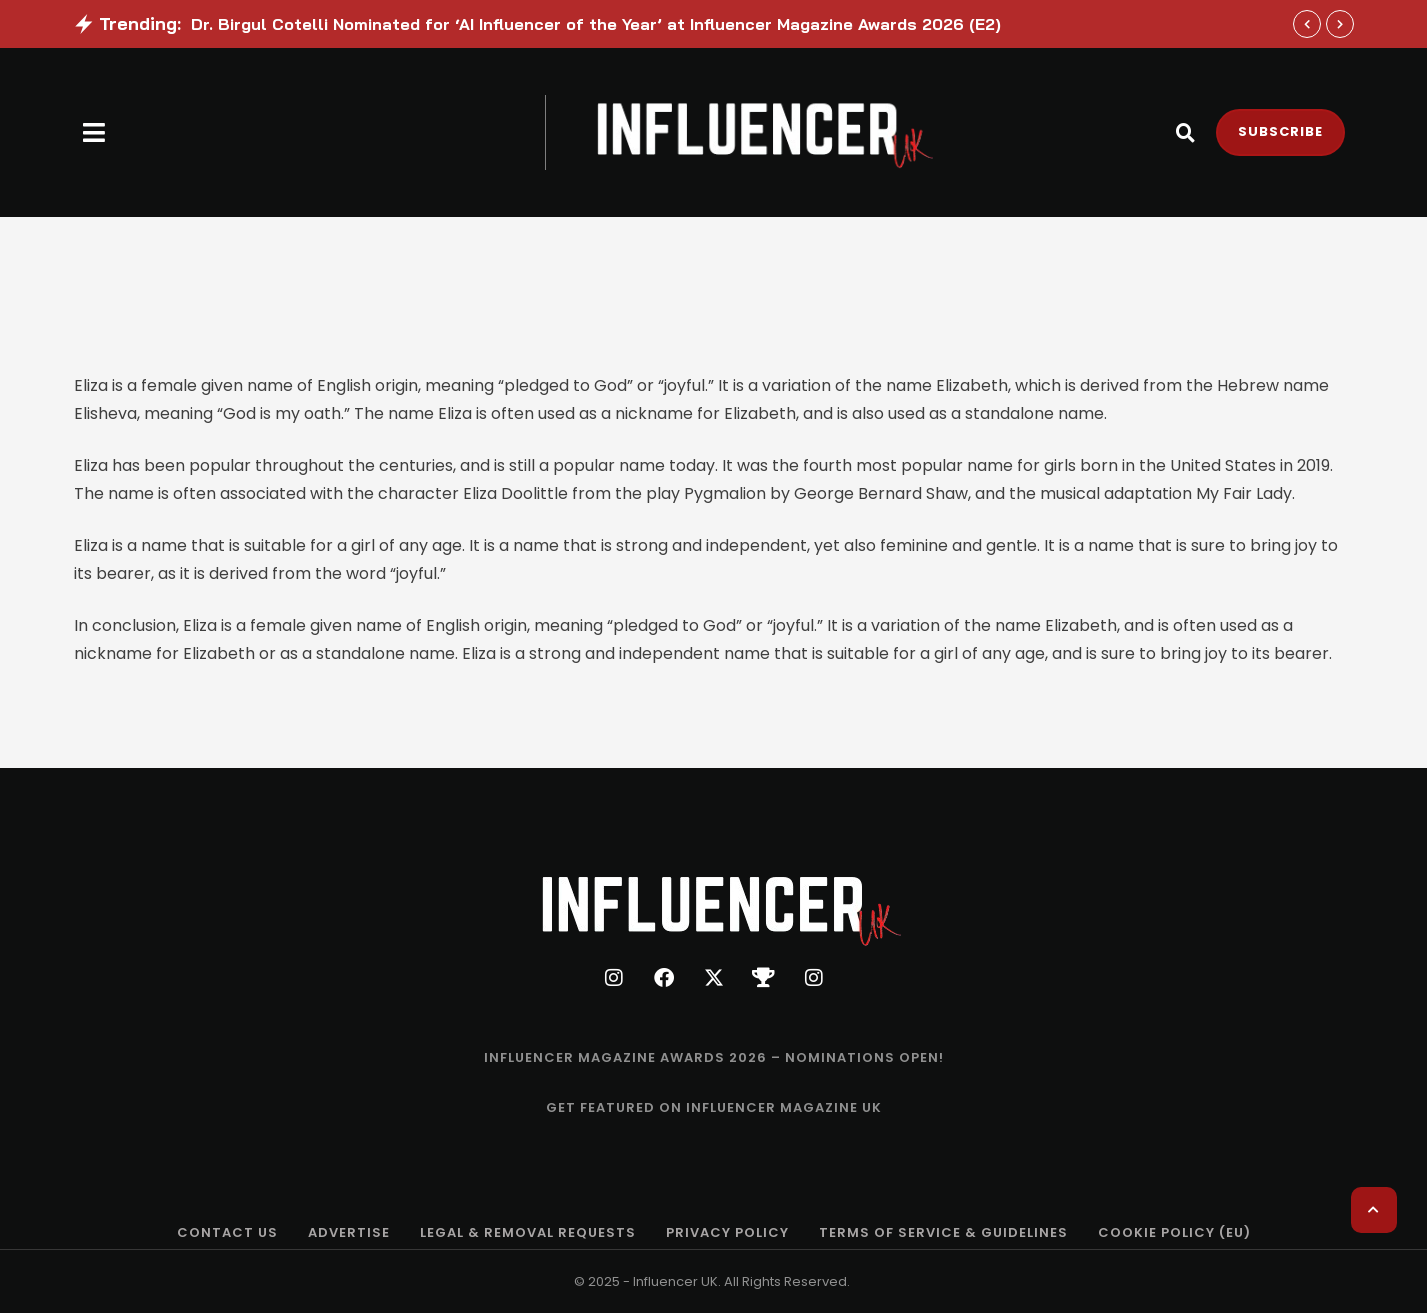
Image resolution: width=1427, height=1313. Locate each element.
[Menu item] (714, 1058)
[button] (94, 132)
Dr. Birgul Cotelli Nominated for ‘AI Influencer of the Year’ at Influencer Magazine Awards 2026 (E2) (596, 24)
